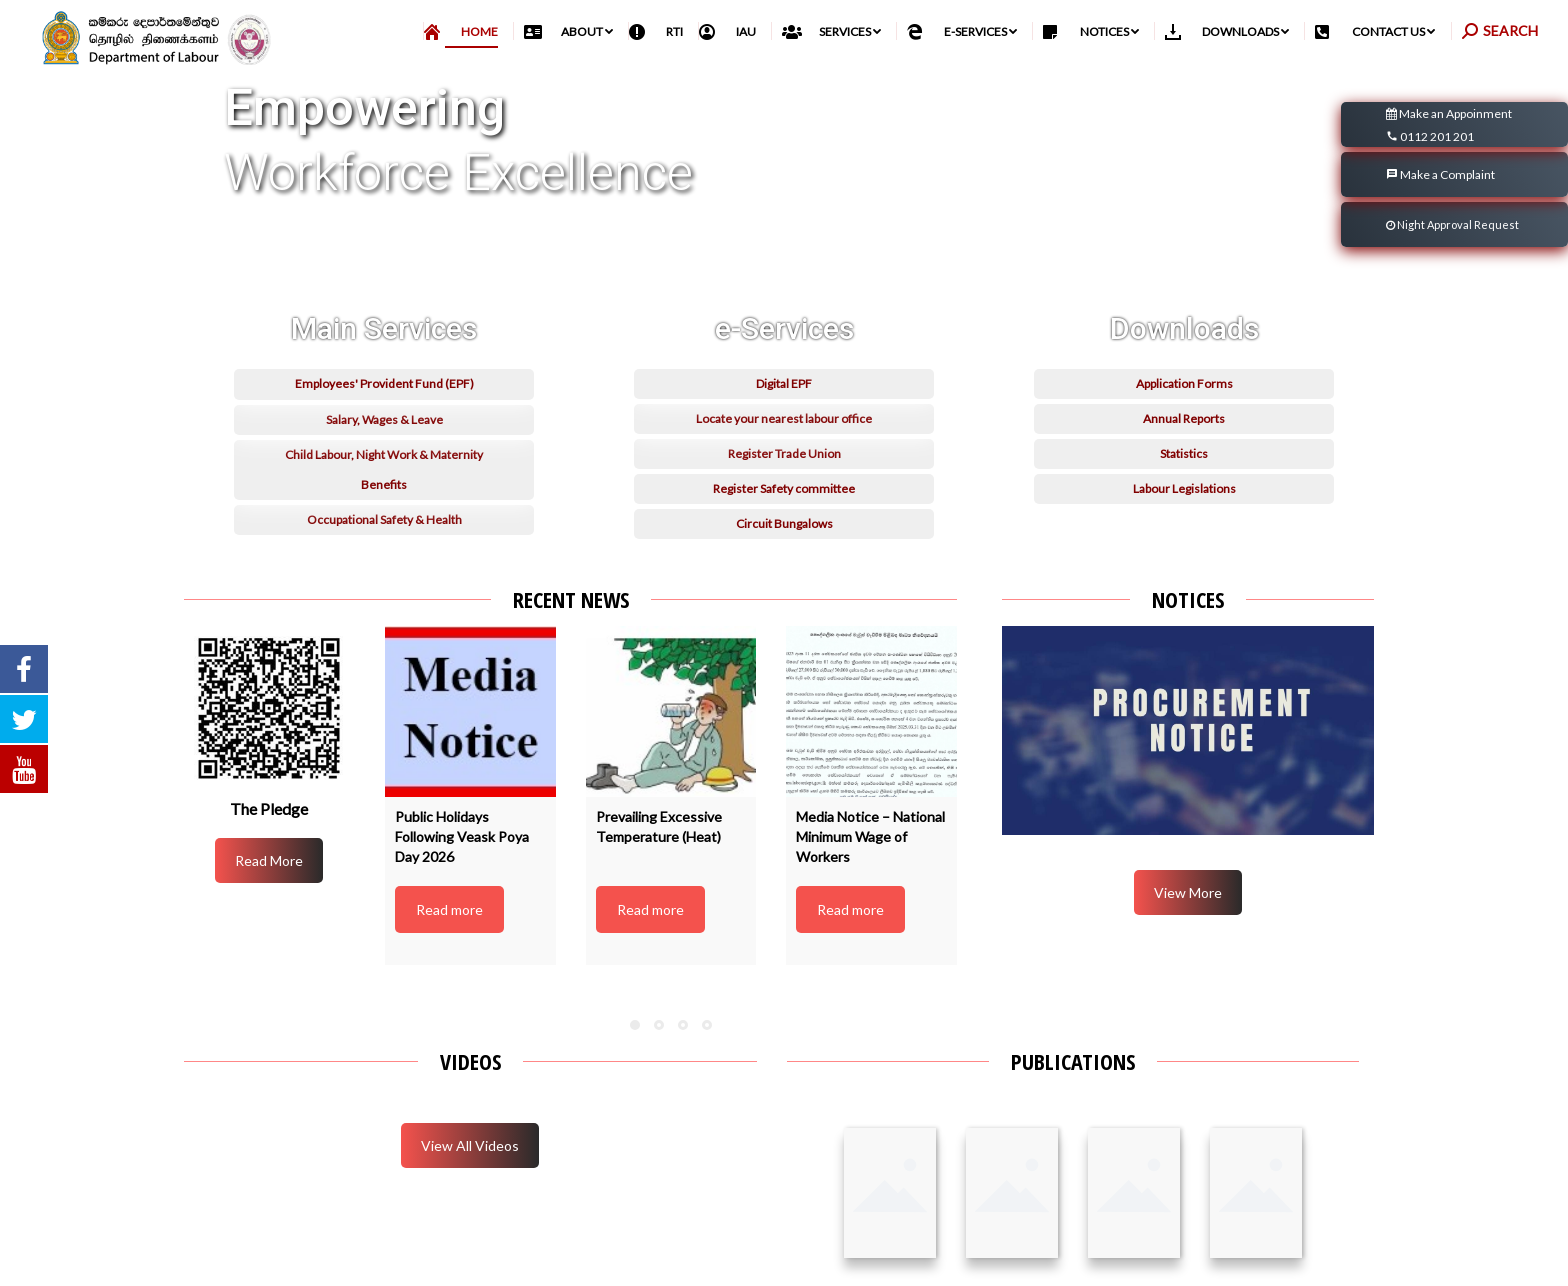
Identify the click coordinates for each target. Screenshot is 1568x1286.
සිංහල (1405, 32)
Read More (269, 904)
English (1493, 32)
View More (1188, 936)
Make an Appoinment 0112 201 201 (1449, 170)
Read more (449, 953)
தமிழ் (1446, 32)
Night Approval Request (1452, 268)
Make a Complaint (1440, 218)
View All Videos (470, 1189)
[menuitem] (469, 75)
